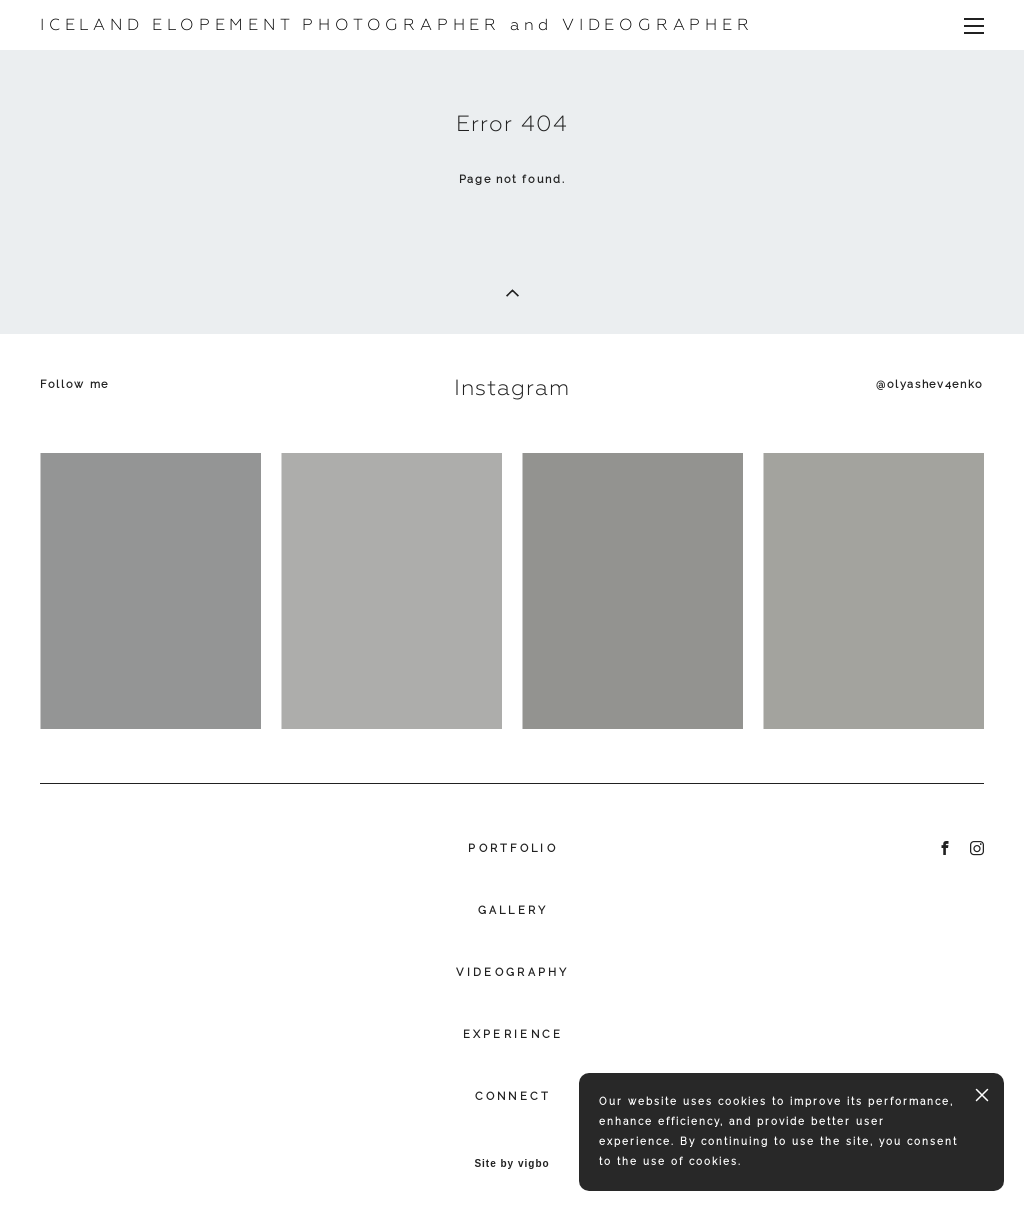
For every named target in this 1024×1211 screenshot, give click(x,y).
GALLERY (513, 910)
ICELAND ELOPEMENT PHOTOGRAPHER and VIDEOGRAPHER (397, 25)
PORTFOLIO (513, 848)
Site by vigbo (511, 1164)
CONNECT (513, 1096)
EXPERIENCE (513, 1034)
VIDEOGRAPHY (512, 972)
